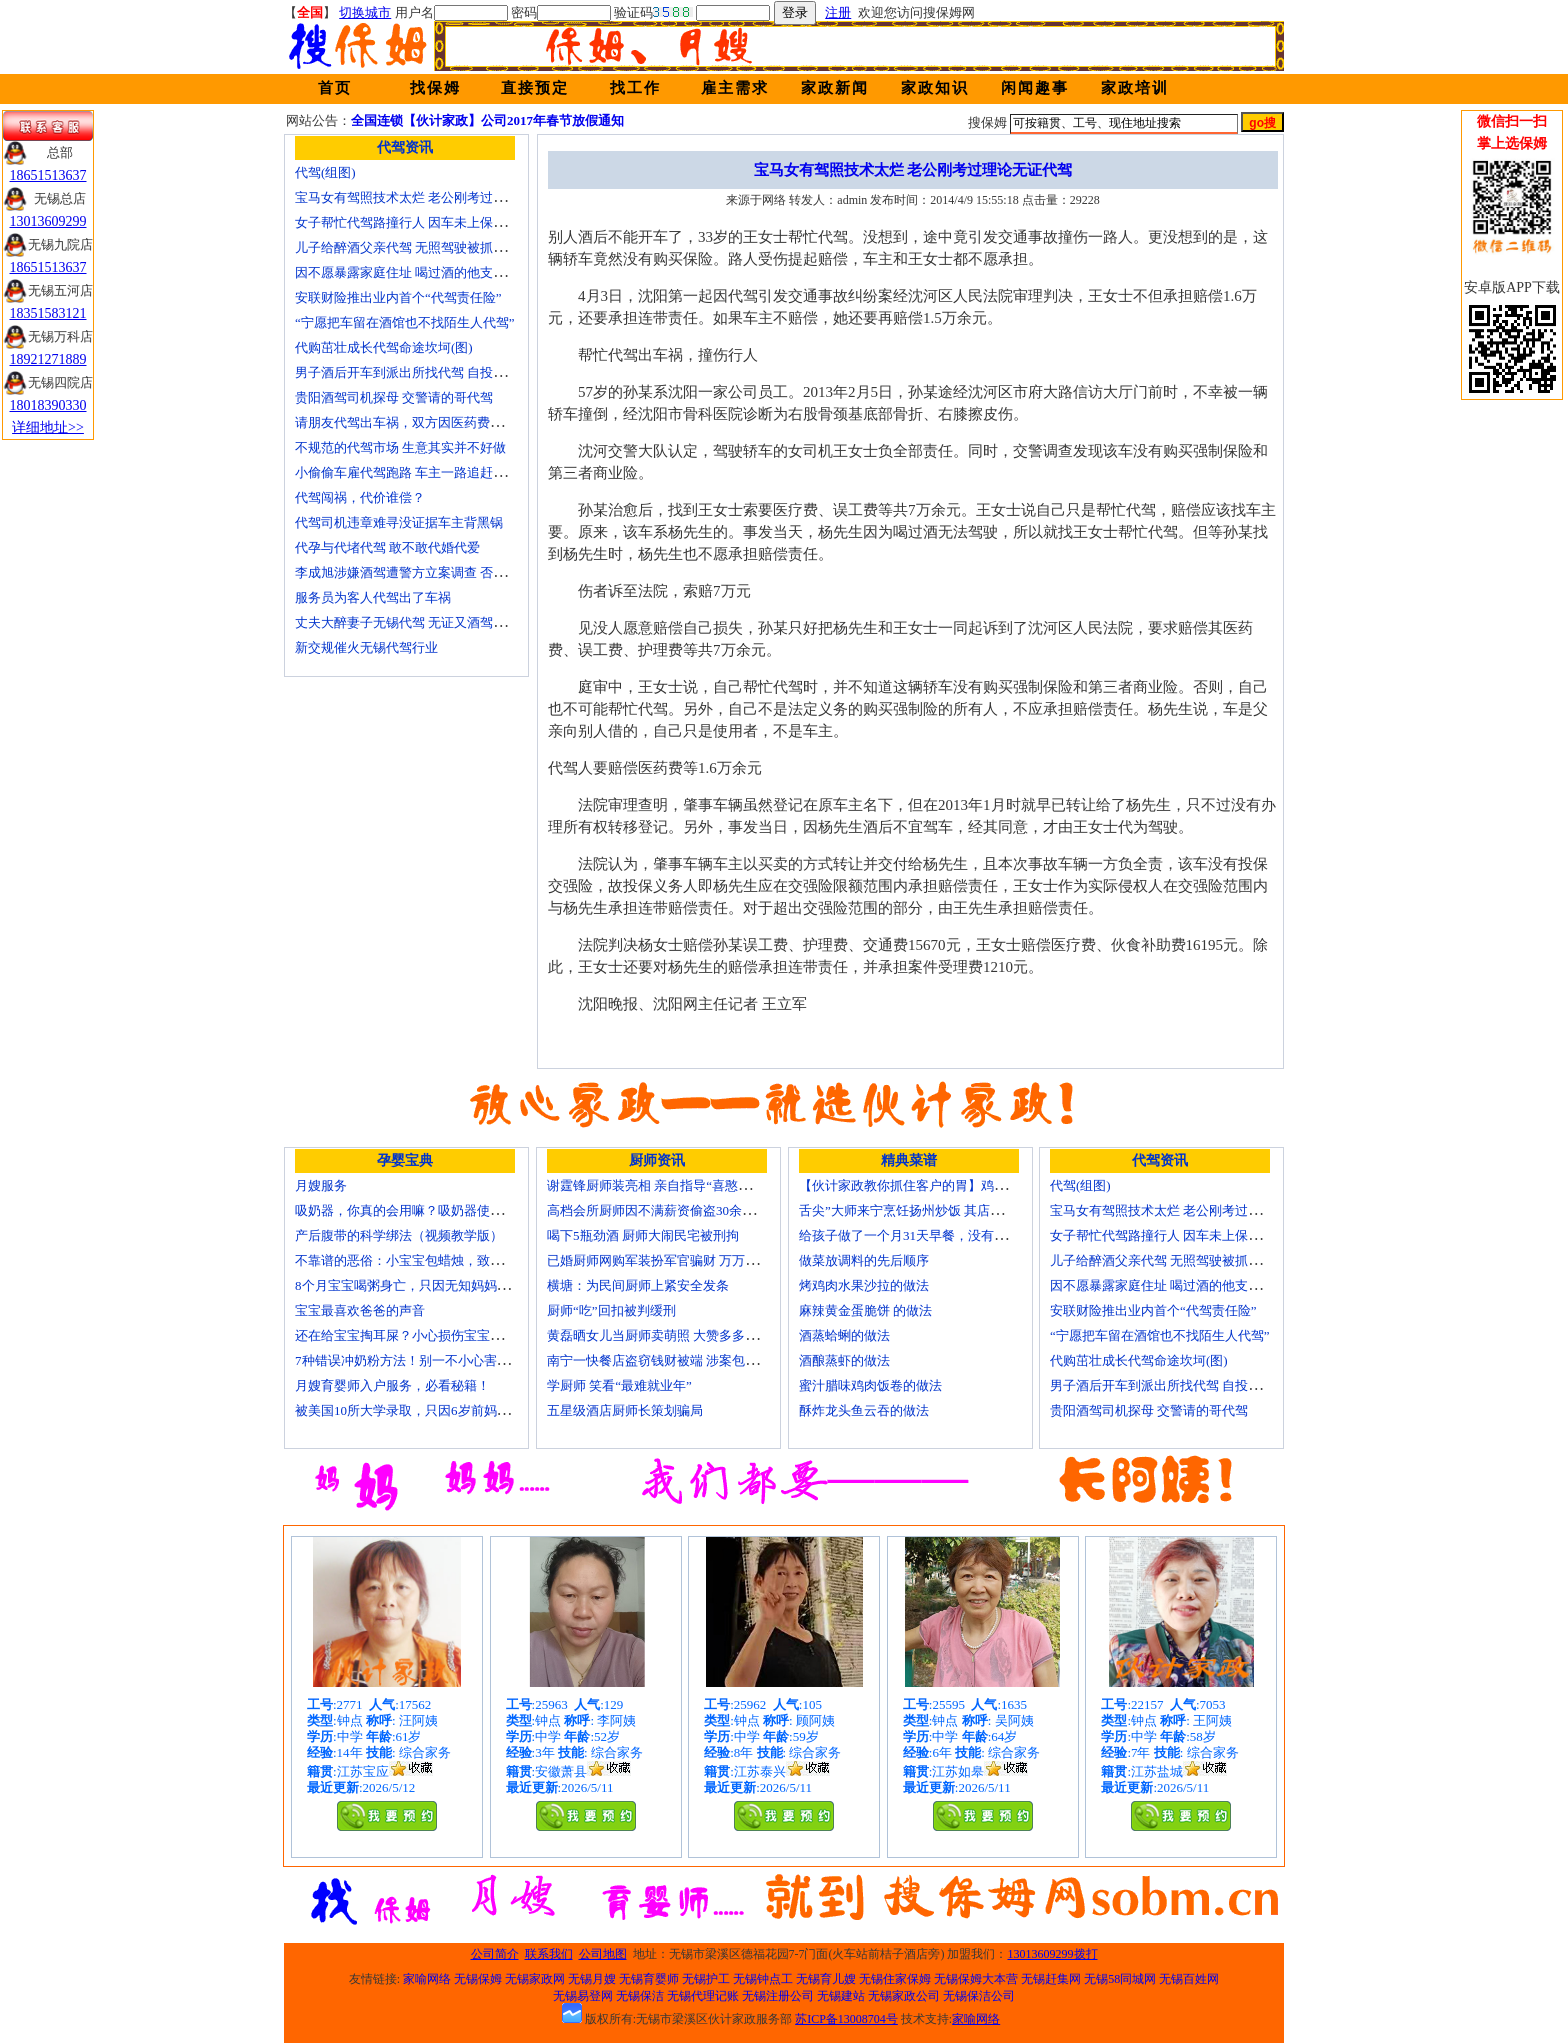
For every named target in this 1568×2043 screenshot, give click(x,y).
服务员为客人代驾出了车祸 (373, 597)
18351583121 (48, 313)
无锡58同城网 (1120, 1979)
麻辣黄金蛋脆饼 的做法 (865, 1310)
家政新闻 (835, 88)
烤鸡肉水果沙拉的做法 (864, 1285)
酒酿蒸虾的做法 (844, 1360)
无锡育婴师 (649, 1979)
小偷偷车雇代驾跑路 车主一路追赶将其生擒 (420, 472)
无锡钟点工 (763, 1979)
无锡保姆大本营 (976, 1979)
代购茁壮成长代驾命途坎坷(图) (384, 347)
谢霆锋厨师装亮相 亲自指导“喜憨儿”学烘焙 (671, 1185)
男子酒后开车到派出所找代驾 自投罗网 (407, 372)
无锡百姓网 (1189, 1979)
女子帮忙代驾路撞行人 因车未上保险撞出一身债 (433, 222)
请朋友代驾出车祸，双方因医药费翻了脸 (412, 422)
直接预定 (535, 88)
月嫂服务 (321, 1185)
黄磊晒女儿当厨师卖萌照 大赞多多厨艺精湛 (672, 1335)
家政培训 (1135, 88)
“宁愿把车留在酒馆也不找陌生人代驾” (405, 322)
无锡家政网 (535, 1979)
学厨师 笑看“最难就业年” (619, 1385)
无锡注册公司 (778, 1996)
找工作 (635, 88)
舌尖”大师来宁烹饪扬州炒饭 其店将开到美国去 (933, 1210)
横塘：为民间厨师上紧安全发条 (638, 1285)
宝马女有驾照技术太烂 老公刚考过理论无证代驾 (433, 197)
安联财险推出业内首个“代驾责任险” (398, 297)
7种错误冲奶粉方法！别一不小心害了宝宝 (415, 1360)
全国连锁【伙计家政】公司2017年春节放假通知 (487, 120)
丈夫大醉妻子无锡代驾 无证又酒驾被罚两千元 (426, 622)
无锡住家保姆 (895, 1979)
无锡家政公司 (904, 1996)
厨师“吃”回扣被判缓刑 (611, 1310)
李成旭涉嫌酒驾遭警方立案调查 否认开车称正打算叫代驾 (459, 572)
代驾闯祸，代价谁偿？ (360, 497)
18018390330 (48, 405)
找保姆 (435, 88)
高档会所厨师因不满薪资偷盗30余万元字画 (670, 1210)
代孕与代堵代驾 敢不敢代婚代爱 (387, 547)
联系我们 (549, 1954)
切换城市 (365, 12)
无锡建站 (841, 1996)
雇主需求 (735, 88)
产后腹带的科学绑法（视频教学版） (399, 1235)
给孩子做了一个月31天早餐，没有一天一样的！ (935, 1235)
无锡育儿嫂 (826, 1979)
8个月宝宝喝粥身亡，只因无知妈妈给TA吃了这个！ (443, 1285)
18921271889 (48, 359)
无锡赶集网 (1051, 1979)
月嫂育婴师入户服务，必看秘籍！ (392, 1385)
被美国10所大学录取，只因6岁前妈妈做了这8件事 (438, 1410)
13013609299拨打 (1053, 1954)
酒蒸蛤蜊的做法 (844, 1335)
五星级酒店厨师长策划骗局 (625, 1410)
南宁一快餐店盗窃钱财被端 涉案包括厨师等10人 (685, 1360)
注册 (838, 12)
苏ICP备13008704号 (846, 2019)
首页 (335, 88)
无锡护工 (706, 1979)
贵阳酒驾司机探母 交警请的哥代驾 (394, 397)
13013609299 (48, 221)
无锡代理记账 (703, 1996)
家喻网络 (427, 1979)
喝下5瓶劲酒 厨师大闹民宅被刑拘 (643, 1235)
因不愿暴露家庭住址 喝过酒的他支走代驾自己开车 (439, 272)
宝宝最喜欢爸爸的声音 (360, 1310)
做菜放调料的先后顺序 (864, 1260)
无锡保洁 (640, 1996)
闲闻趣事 (1035, 88)
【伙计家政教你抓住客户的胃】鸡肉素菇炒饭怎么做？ (955, 1185)
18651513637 (48, 175)
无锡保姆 (478, 1979)
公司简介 (495, 1954)
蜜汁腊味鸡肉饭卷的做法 (870, 1385)
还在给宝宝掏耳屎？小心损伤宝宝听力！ (412, 1335)
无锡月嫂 (592, 1979)
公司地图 (603, 1954)
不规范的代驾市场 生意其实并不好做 (400, 447)
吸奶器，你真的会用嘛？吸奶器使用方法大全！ (431, 1210)
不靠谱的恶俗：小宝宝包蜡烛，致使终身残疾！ (431, 1260)
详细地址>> (48, 427)
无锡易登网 (583, 1996)
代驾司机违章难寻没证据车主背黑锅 (399, 522)
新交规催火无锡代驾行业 (366, 647)
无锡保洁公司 (979, 1996)
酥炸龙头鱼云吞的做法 (864, 1410)
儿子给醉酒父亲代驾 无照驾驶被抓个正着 (413, 247)
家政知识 (935, 88)
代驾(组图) (325, 172)
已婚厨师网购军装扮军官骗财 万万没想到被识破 (685, 1260)
